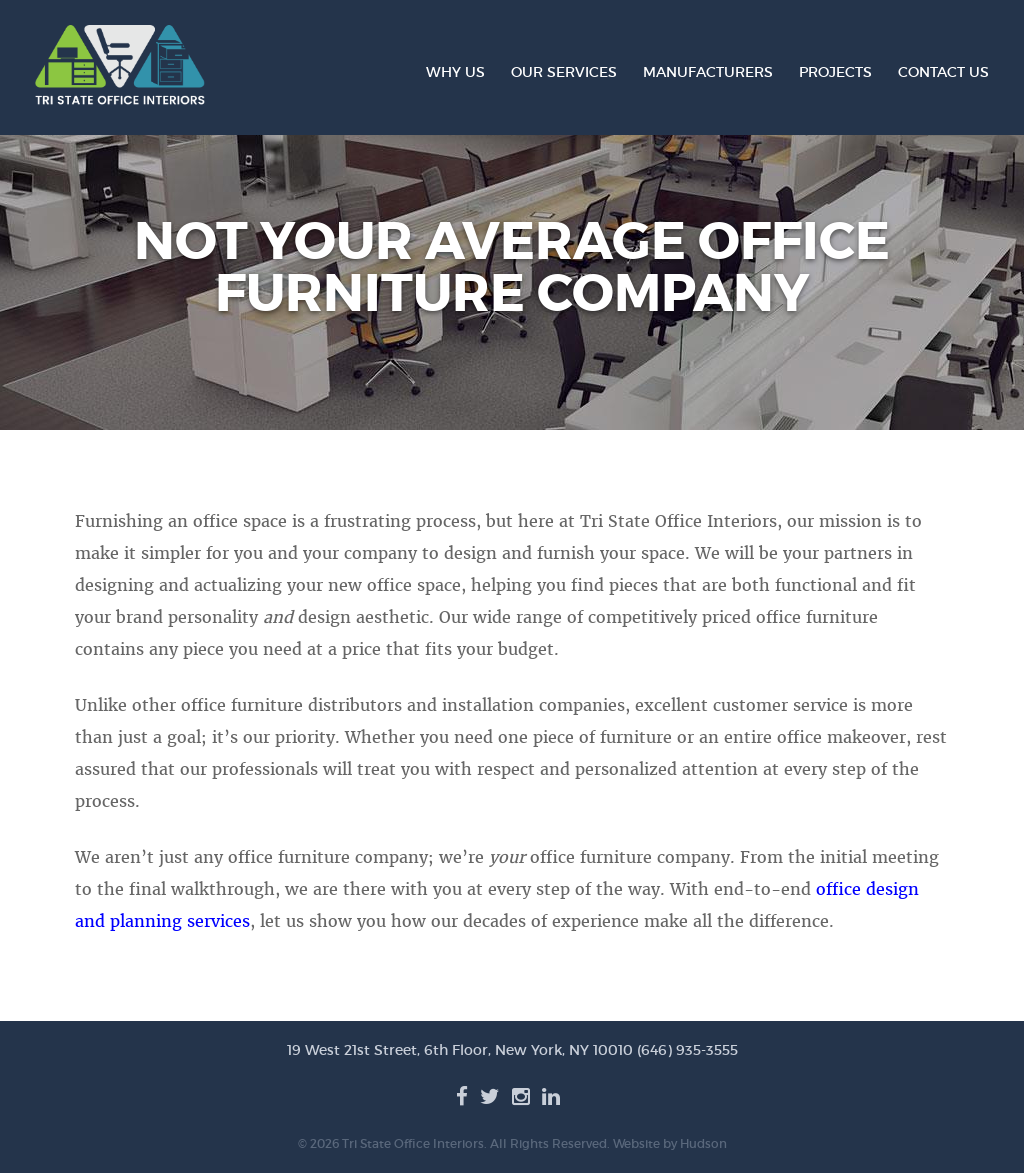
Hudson (703, 1143)
